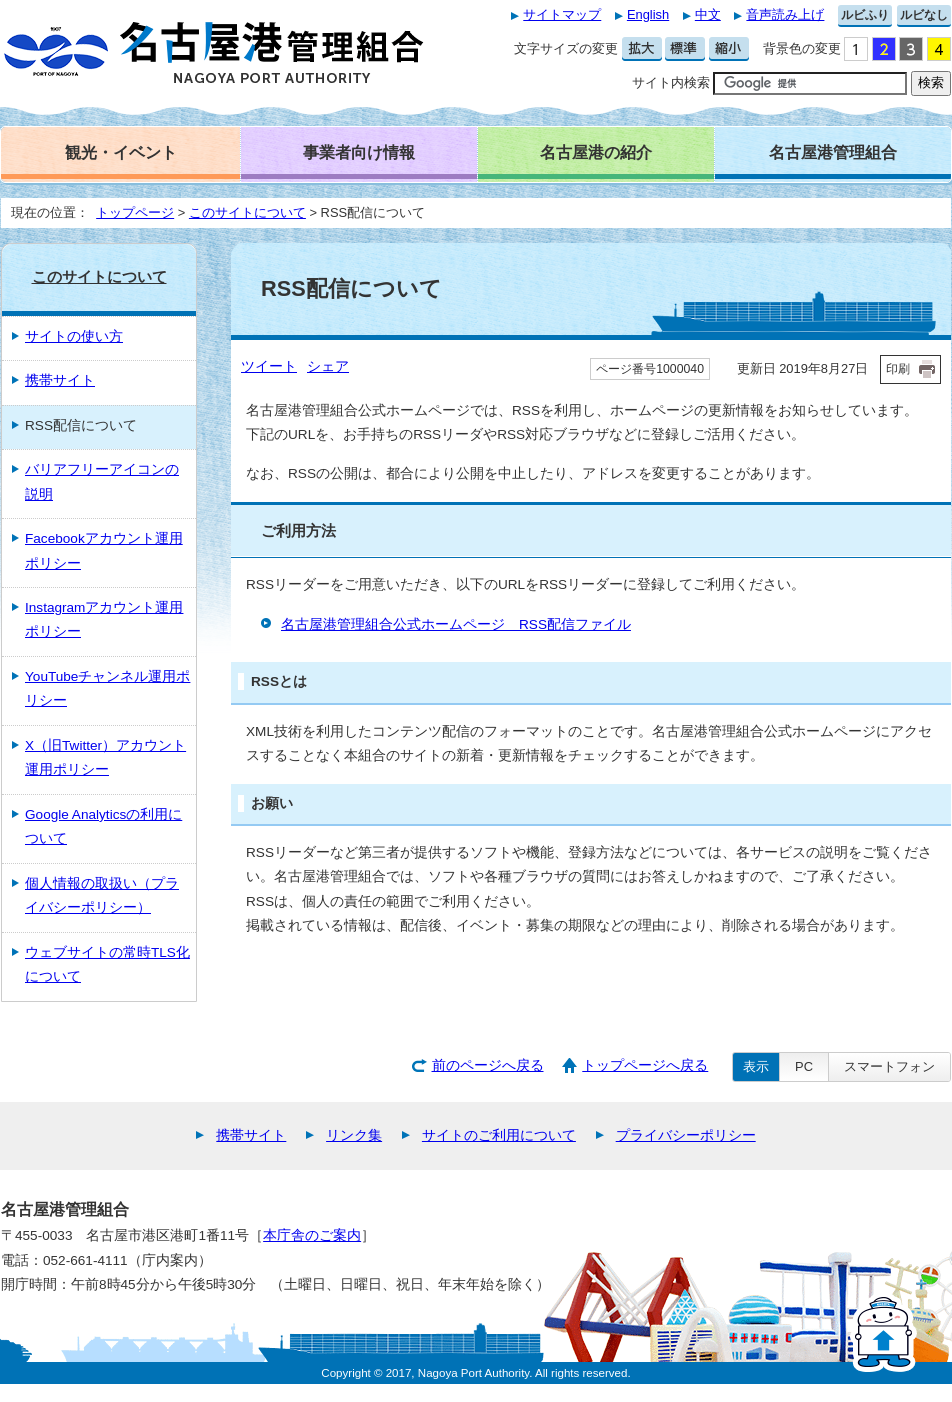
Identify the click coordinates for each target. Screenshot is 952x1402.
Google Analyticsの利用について (103, 826)
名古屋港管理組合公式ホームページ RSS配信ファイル (456, 624)
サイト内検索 (671, 82)
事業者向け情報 (359, 152)
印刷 (898, 369)
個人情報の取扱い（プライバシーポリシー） (102, 895)
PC (804, 1066)
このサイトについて (247, 212)
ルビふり (865, 15)
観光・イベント (121, 152)
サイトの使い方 (74, 336)
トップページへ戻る (645, 1065)
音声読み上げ (785, 14)
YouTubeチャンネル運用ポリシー (107, 688)
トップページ (135, 212)
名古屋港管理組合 (833, 152)
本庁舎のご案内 (312, 1235)
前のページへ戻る (488, 1065)
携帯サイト (60, 380)
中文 (708, 14)
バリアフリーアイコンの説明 (102, 481)
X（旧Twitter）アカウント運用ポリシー (105, 757)
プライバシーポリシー (686, 1135)
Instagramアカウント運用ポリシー (104, 619)
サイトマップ (562, 14)
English (648, 14)
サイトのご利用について (499, 1135)
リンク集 (354, 1135)
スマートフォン (889, 1066)
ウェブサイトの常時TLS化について (107, 964)
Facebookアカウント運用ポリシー (104, 550)
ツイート (269, 366)
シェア (328, 366)
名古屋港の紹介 (596, 152)
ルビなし (924, 15)
